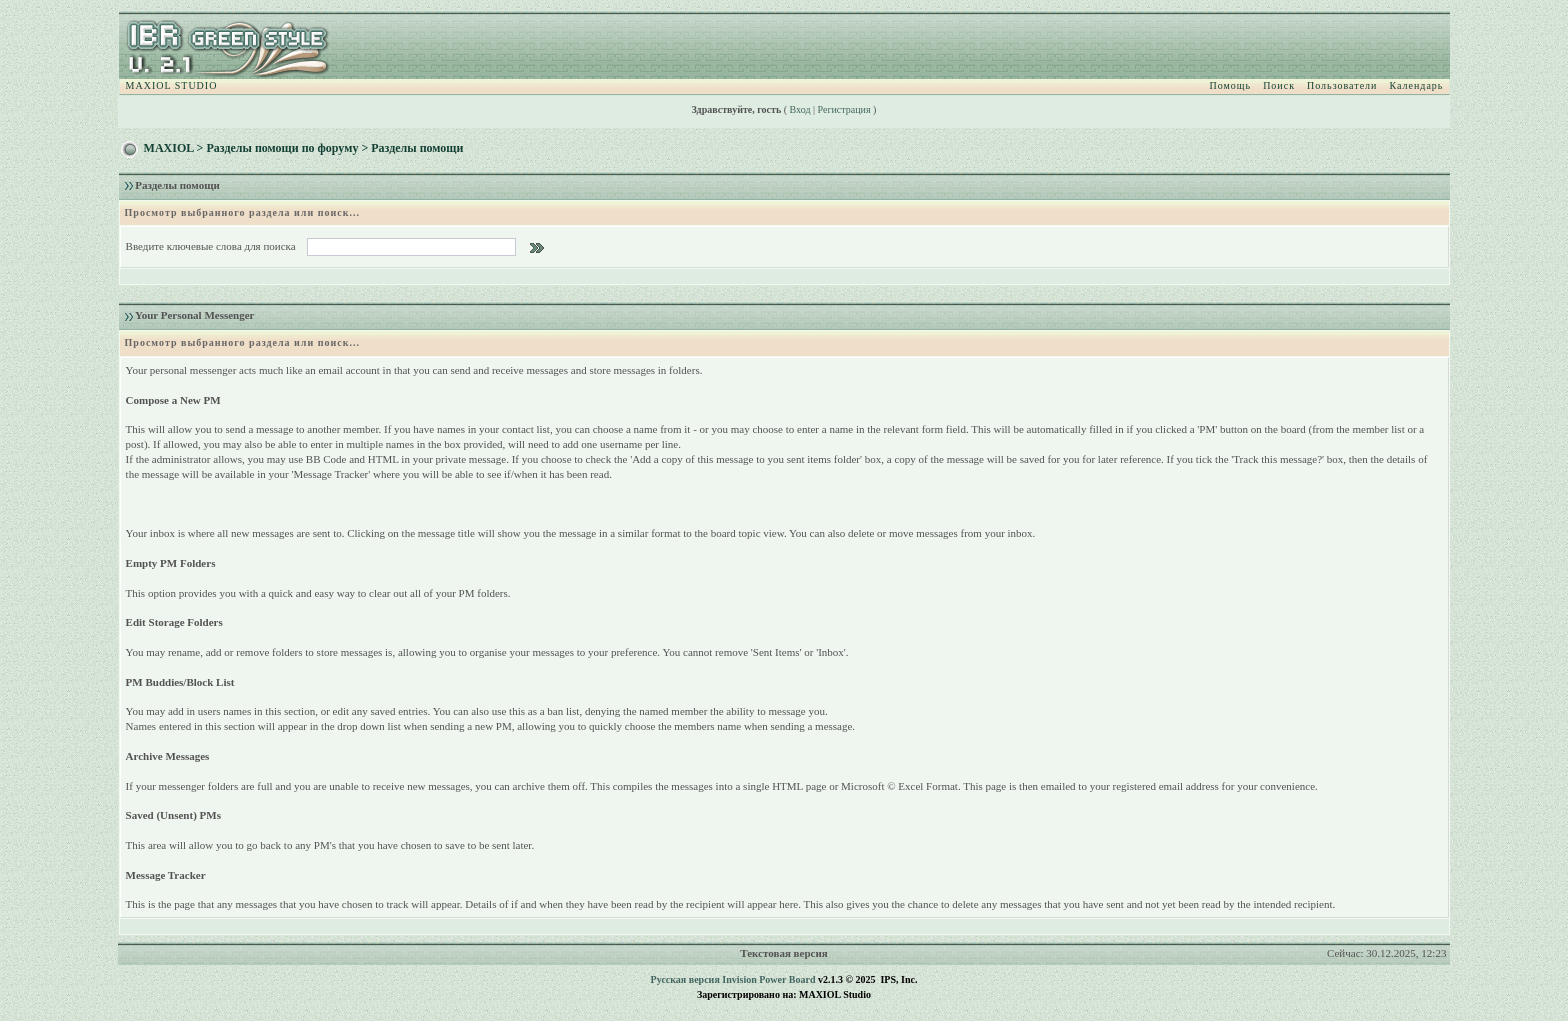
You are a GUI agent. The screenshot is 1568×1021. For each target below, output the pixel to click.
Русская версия (685, 979)
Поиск (1279, 85)
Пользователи (1342, 85)
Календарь (1416, 85)
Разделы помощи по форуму (282, 148)
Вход (800, 109)
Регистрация (844, 109)
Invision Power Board (768, 979)
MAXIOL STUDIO (172, 85)
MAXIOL (169, 148)
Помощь (1231, 85)
